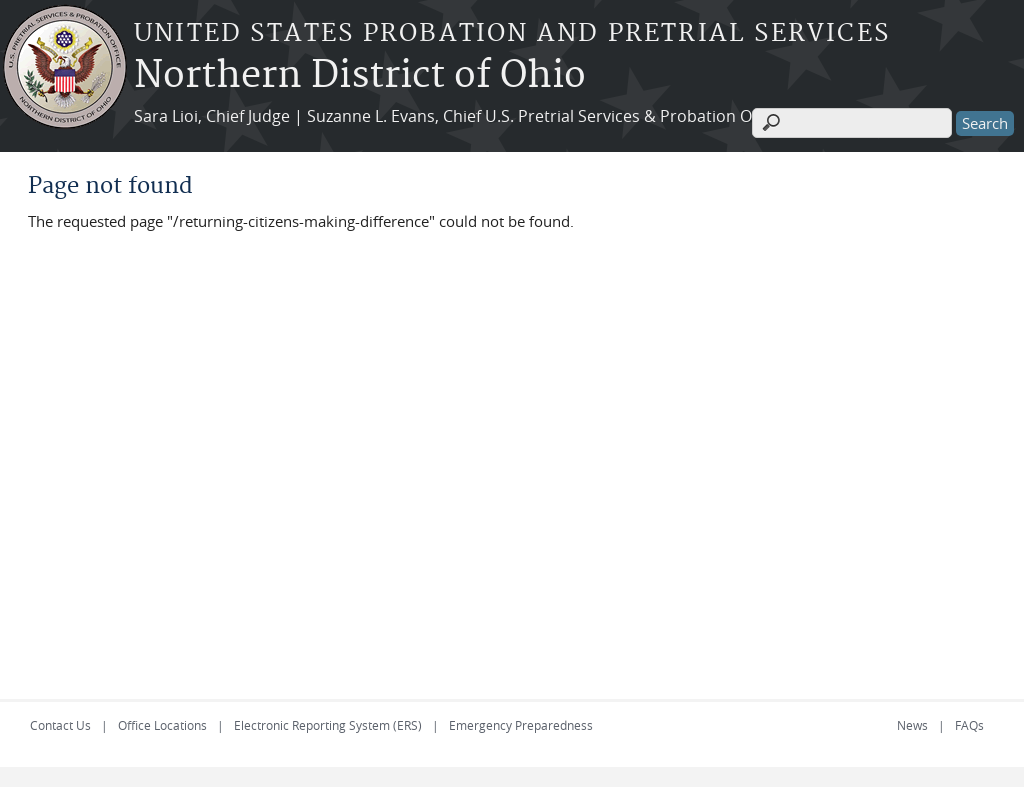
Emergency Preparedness (521, 725)
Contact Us (60, 725)
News (912, 725)
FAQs (969, 725)
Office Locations (162, 725)
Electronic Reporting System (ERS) (328, 725)
